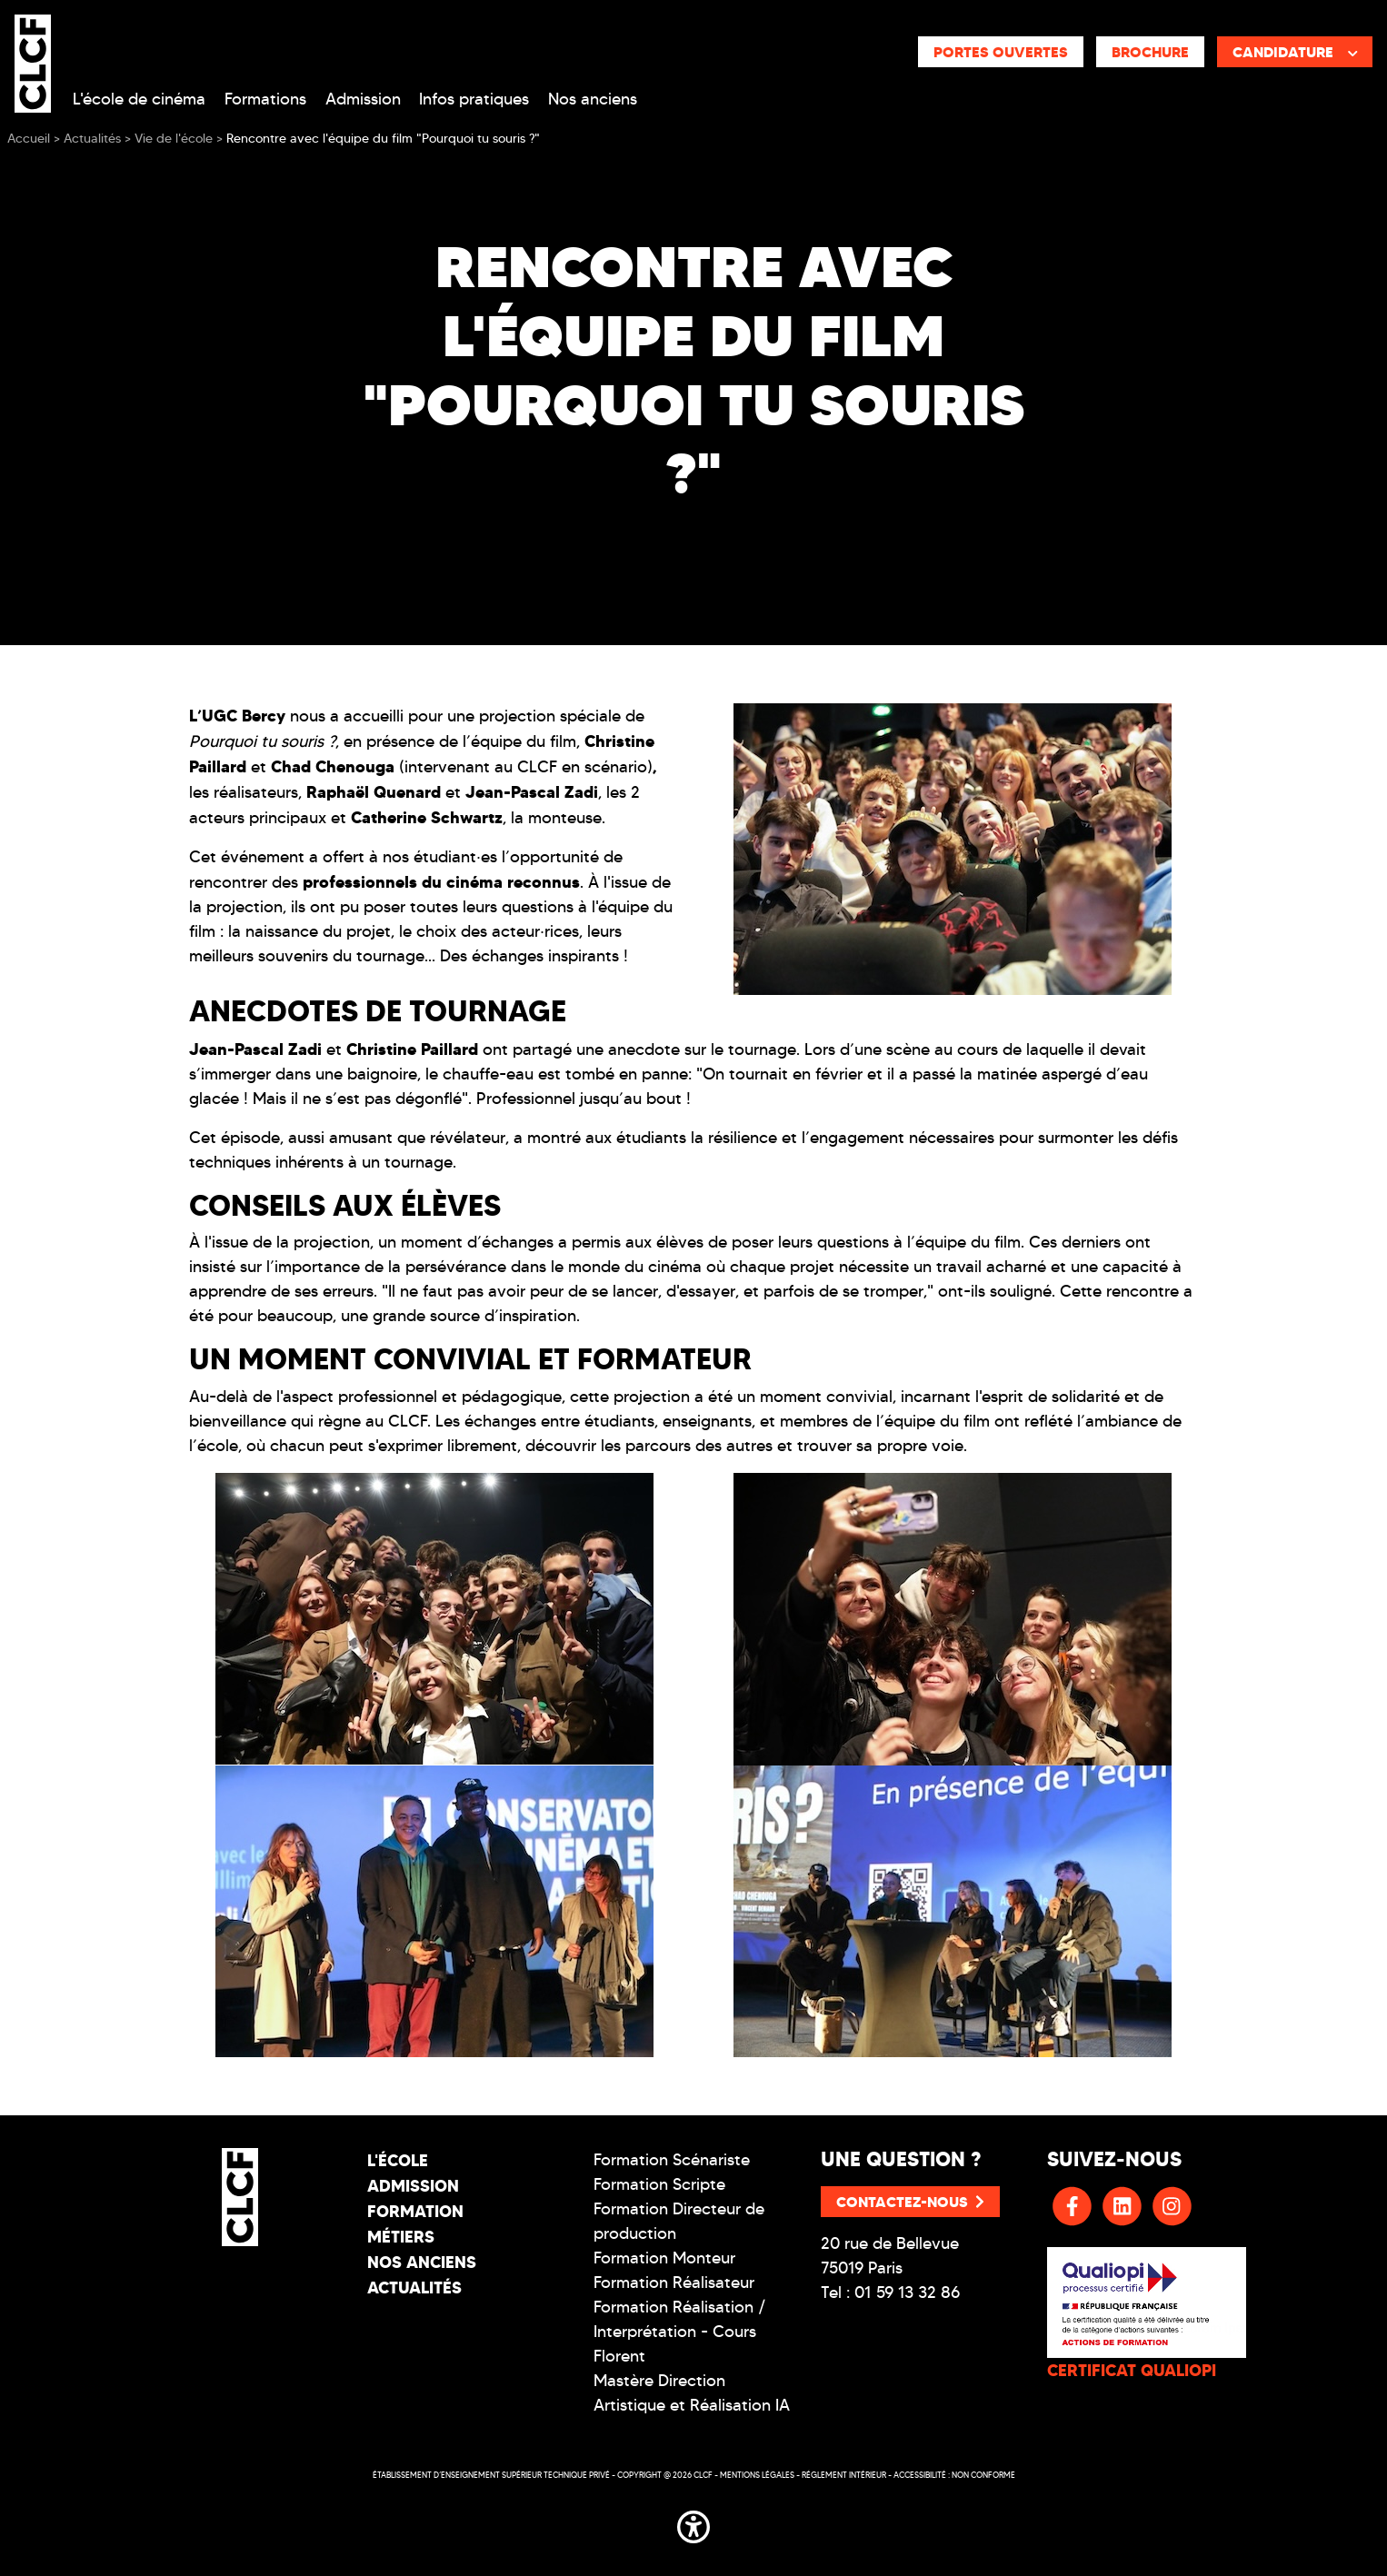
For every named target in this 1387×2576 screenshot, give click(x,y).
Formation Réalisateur (674, 2283)
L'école (397, 2160)
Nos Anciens (421, 2262)
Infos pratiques (474, 99)
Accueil (28, 138)
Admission (363, 99)
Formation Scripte (659, 2184)
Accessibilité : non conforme (954, 2475)
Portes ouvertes (1000, 52)
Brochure (1150, 52)
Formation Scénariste (672, 2160)
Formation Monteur (664, 2258)
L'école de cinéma (139, 99)
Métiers (400, 2236)
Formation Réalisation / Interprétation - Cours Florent (680, 2331)
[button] (693, 2523)
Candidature (1295, 52)
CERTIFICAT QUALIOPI (1131, 2370)
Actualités (414, 2287)
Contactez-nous (910, 2202)
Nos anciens (592, 99)
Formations (265, 99)
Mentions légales (757, 2475)
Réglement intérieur (844, 2475)
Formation (415, 2211)
